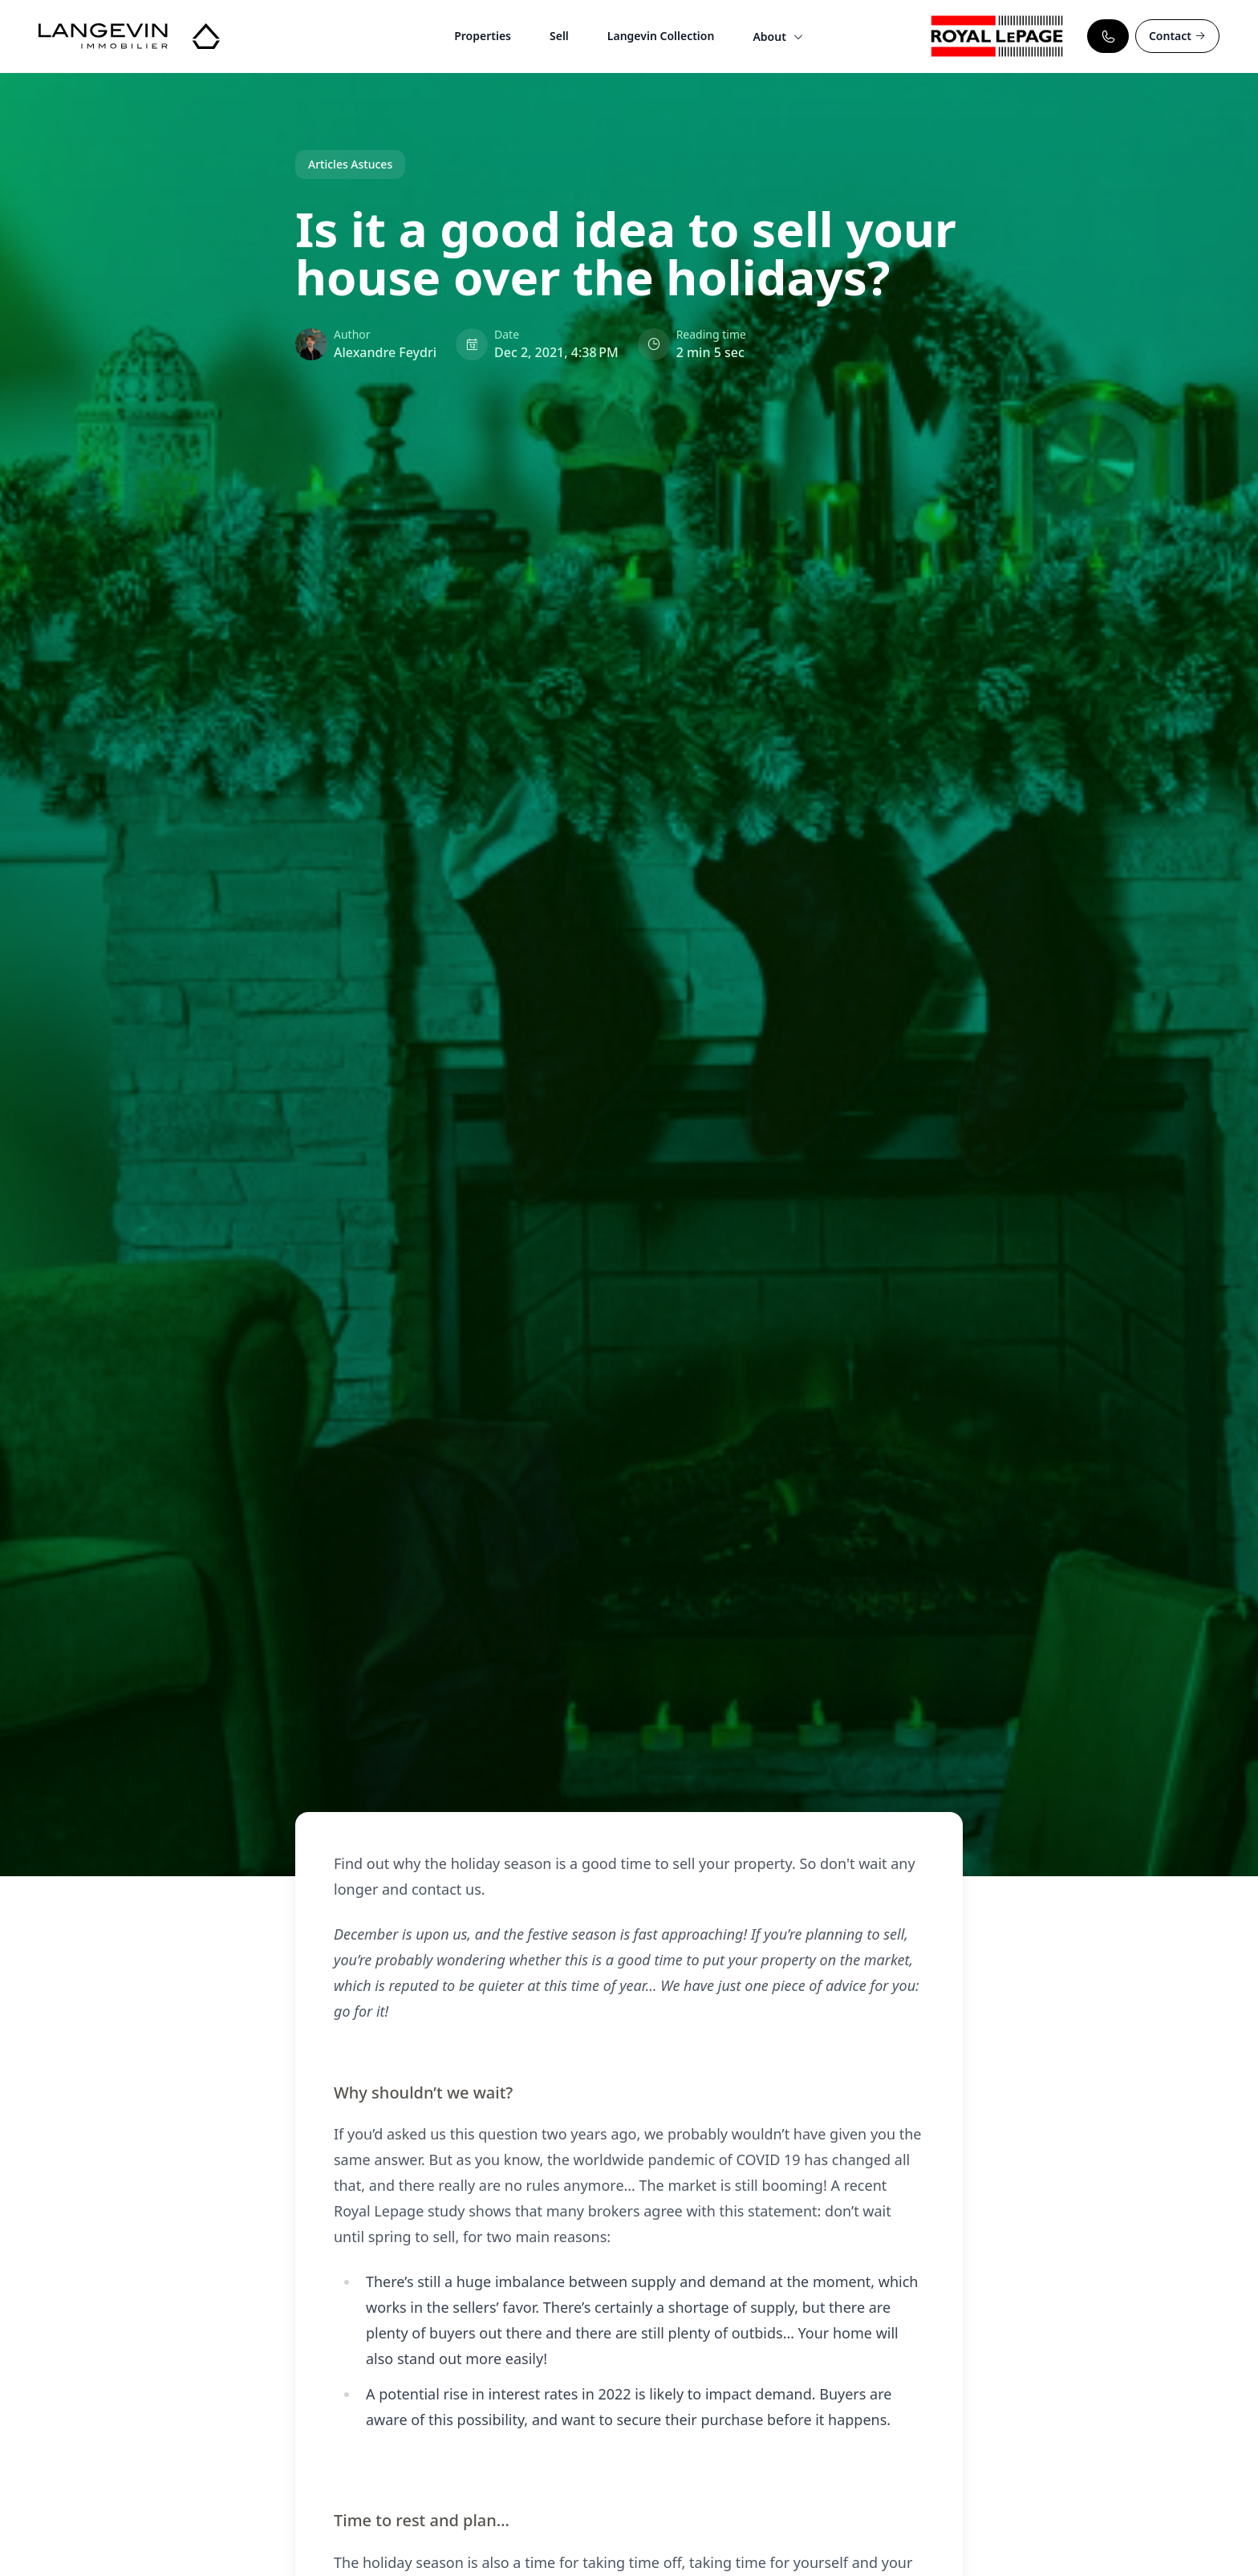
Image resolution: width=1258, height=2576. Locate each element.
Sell (559, 35)
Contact (1177, 35)
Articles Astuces (350, 164)
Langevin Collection (661, 35)
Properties (482, 35)
